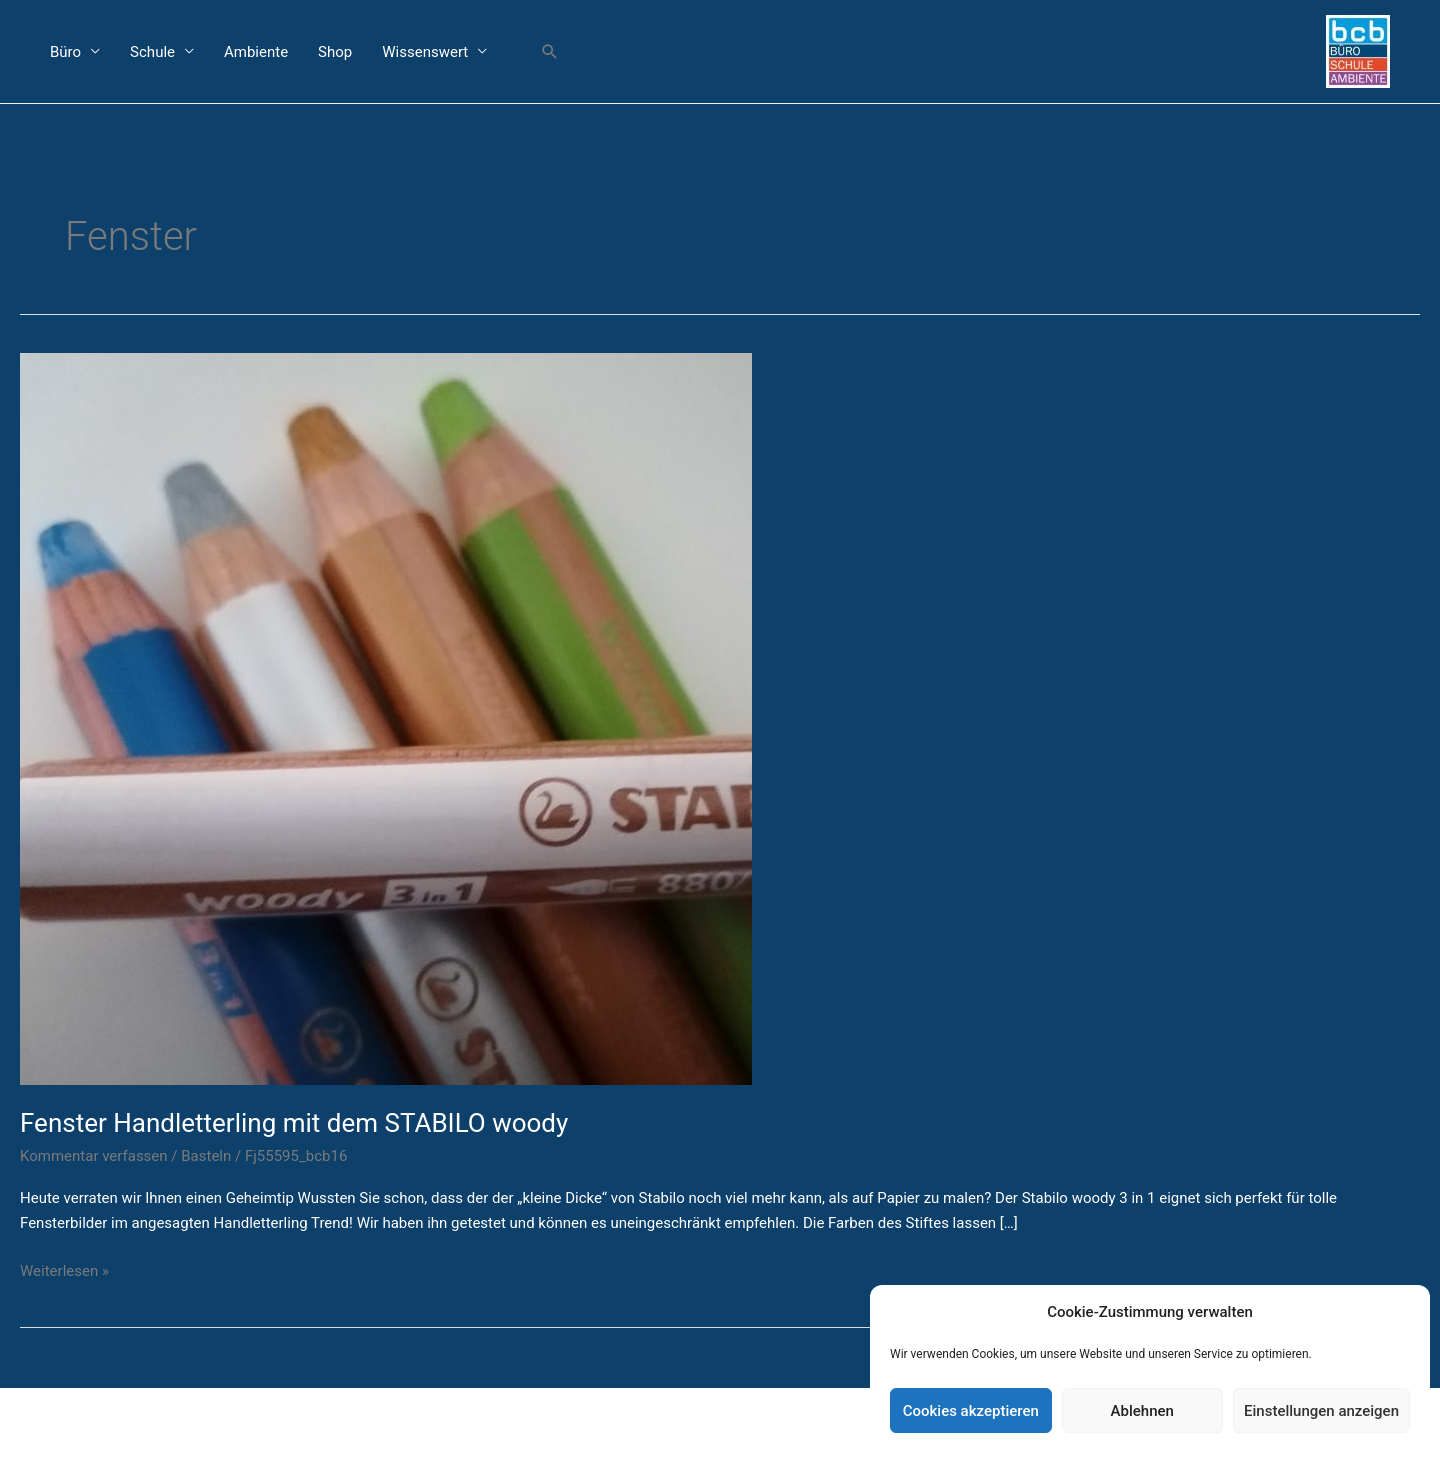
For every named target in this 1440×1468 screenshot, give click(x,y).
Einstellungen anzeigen (1321, 1411)
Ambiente (256, 52)
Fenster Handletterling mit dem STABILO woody (294, 1123)
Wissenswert (425, 52)
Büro (65, 52)
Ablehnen (1142, 1411)
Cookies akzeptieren (971, 1411)
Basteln (206, 1156)
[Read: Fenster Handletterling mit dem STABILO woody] (386, 717)
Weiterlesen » (64, 1269)
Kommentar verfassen (94, 1156)
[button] (550, 52)
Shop (335, 52)
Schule (152, 52)
